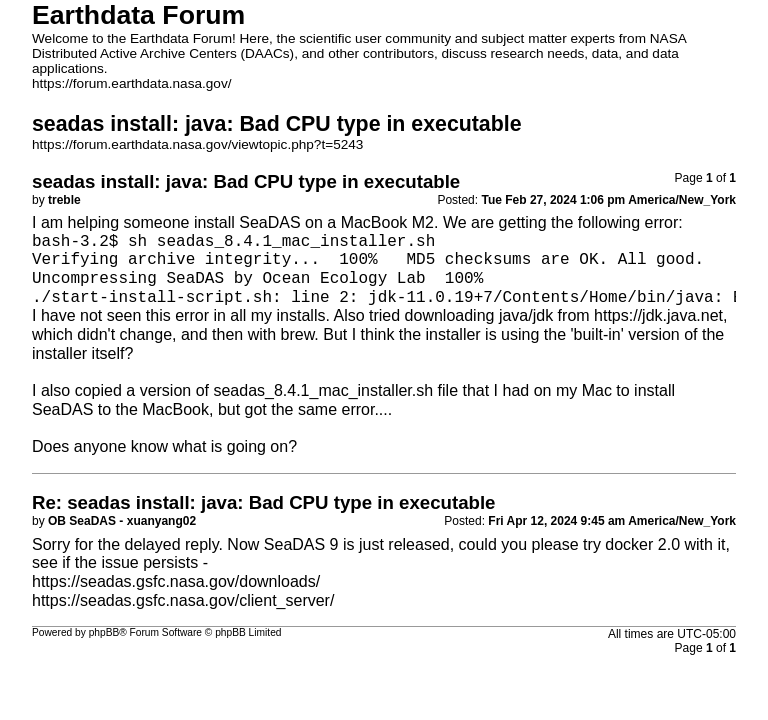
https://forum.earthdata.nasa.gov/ (132, 83)
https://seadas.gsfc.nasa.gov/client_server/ (183, 600)
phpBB (104, 632)
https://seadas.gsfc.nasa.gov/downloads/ (176, 581)
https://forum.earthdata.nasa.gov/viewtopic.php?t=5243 (197, 144)
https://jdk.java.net (658, 315)
